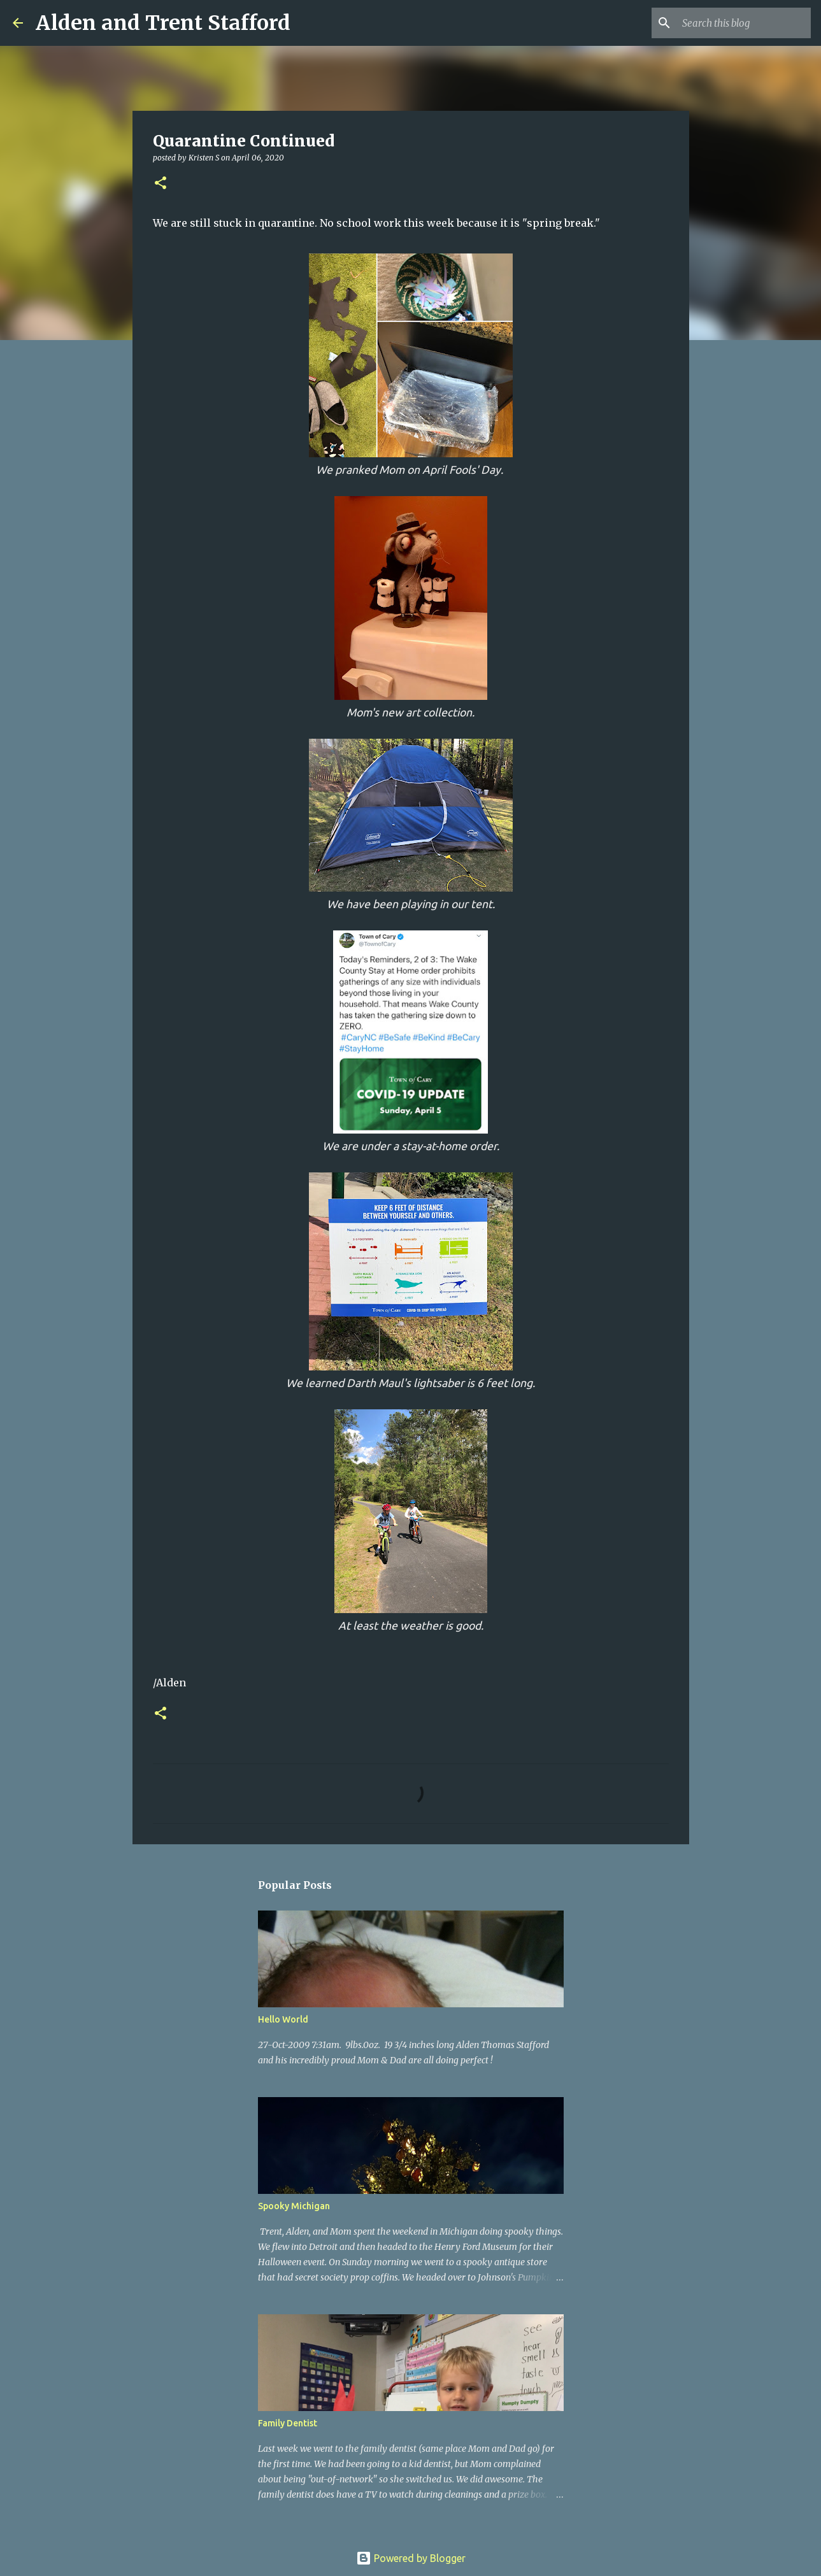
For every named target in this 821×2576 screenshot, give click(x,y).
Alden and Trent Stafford (163, 23)
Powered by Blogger (411, 2558)
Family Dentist (287, 2423)
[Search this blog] (744, 23)
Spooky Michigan (294, 2206)
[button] (160, 183)
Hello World (283, 2019)
